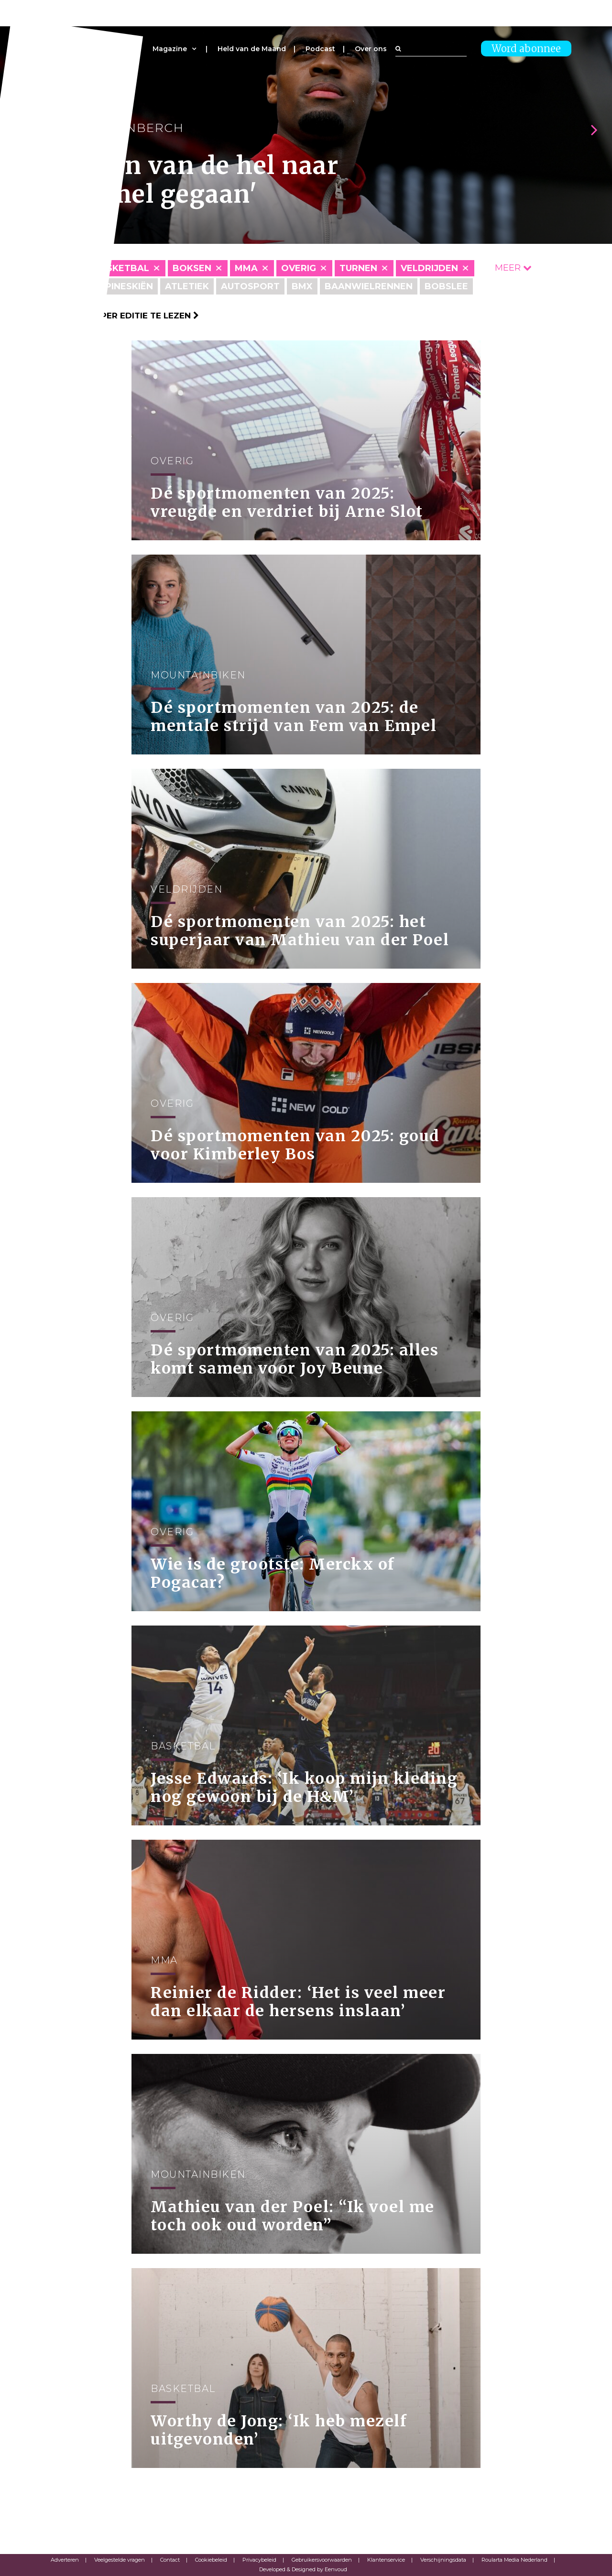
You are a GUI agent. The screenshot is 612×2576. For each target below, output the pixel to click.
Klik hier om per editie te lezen (120, 315)
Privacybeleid (259, 2559)
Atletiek (187, 286)
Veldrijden (429, 268)
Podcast (320, 48)
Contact (170, 2559)
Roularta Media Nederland (514, 2559)
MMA (246, 268)
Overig (298, 268)
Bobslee (446, 286)
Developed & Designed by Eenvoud (303, 2569)
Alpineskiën (123, 286)
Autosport (250, 286)
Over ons (371, 48)
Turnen (358, 268)
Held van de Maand (252, 48)
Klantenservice (386, 2559)
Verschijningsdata (443, 2559)
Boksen (192, 268)
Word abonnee (526, 49)
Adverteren (65, 2559)
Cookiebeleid (211, 2559)
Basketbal (121, 268)
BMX (302, 286)
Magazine (170, 48)
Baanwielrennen (369, 286)
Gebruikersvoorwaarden (322, 2559)
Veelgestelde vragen (119, 2559)
